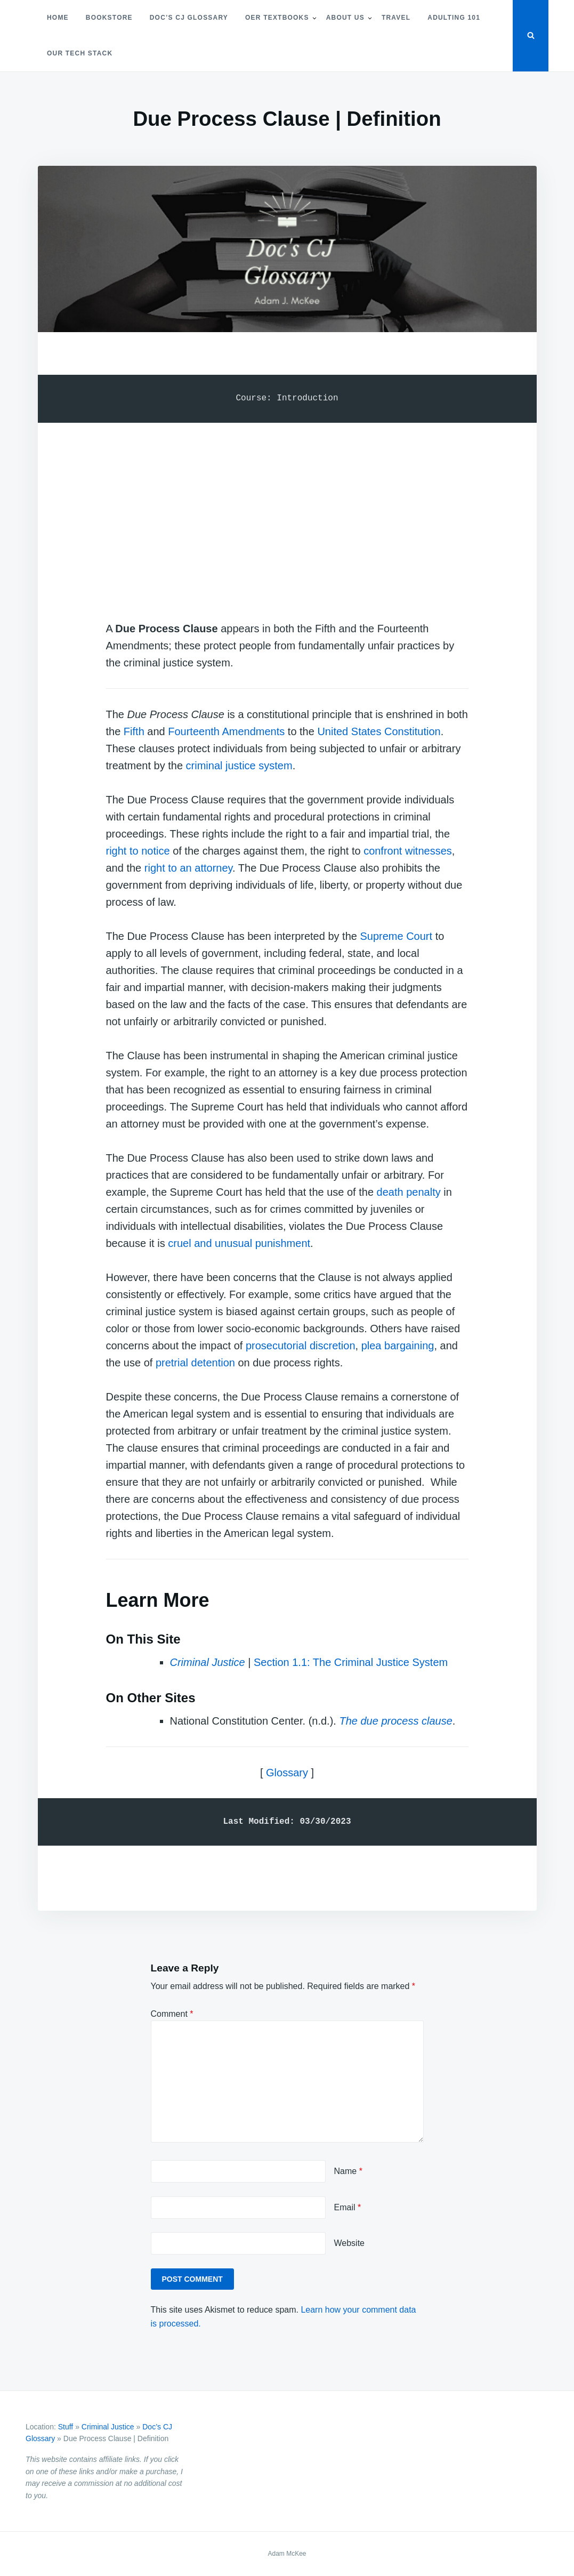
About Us (345, 17)
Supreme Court (396, 936)
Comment (172, 2013)
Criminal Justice (108, 2426)
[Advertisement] (287, 511)
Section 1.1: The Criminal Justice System (351, 1662)
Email (347, 2207)
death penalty (409, 1192)
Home (58, 17)
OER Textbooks (277, 17)
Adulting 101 (453, 17)
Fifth (134, 731)
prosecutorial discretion (300, 1345)
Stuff (66, 2426)
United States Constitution (378, 731)
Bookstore (109, 17)
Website (349, 2243)
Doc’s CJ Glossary (189, 17)
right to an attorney (188, 868)
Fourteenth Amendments (226, 731)
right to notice (138, 851)
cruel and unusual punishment (239, 1243)
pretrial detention (195, 1362)
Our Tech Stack (79, 53)
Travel (396, 17)
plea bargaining (397, 1345)
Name (348, 2171)
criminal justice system (239, 765)
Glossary (287, 1772)
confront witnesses (407, 851)
